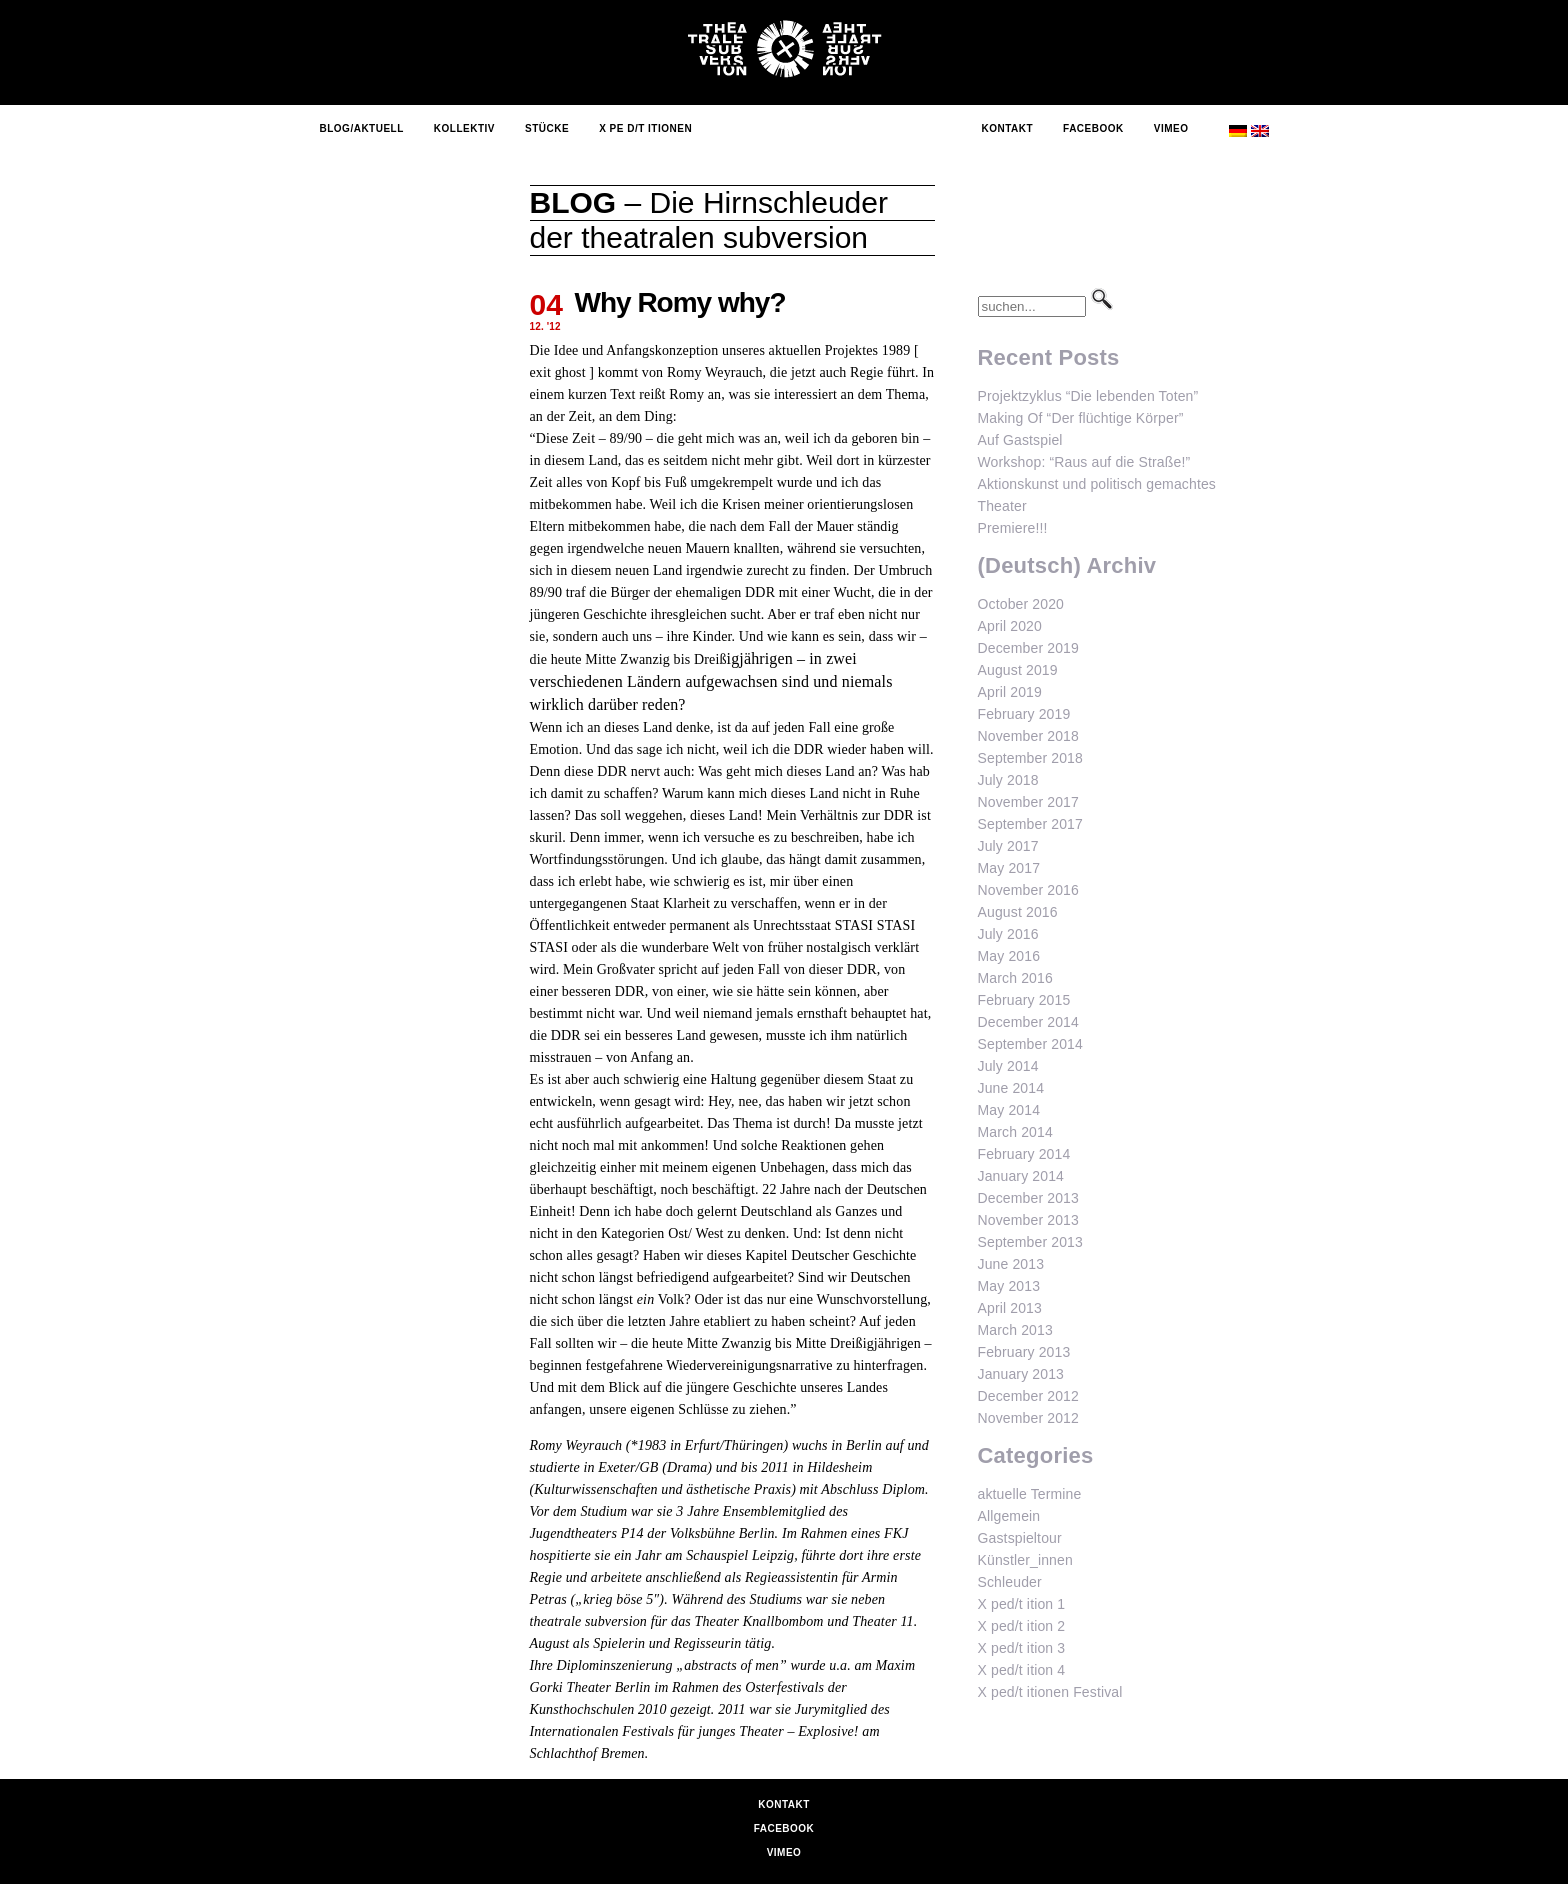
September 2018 (1030, 758)
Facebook (1093, 128)
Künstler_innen (1025, 1560)
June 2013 (1011, 1264)
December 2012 (1028, 1396)
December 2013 (1028, 1198)
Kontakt (1007, 128)
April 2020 (1010, 626)
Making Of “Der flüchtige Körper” (1081, 418)
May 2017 (1009, 868)
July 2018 (1008, 780)
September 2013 (1030, 1242)
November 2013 (1028, 1220)
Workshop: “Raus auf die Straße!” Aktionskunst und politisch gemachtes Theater (1097, 484)
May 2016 (1009, 956)
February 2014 (1024, 1154)
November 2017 (1028, 802)
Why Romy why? (680, 302)
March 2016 (1015, 978)
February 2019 (1024, 714)
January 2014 (1021, 1176)
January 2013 (1021, 1374)
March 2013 (1015, 1330)
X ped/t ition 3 (1022, 1648)
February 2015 (1024, 1000)
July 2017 (1008, 846)
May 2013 (1009, 1286)
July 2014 (1008, 1066)
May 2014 (1009, 1110)
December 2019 (1028, 648)
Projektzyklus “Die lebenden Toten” (1088, 396)
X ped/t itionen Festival (1050, 1692)
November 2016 (1028, 890)
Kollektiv (464, 128)
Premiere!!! (1013, 528)
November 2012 (1028, 1418)
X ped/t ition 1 (1022, 1604)
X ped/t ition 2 (1022, 1626)
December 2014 (1028, 1022)
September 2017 (1030, 824)
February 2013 (1024, 1352)
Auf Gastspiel (1020, 440)
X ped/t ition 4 (1022, 1670)
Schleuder (1010, 1582)
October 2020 (1021, 604)
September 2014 (1030, 1044)
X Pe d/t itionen (645, 128)
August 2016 (1018, 912)
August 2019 (1018, 670)
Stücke (547, 128)
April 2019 (1010, 692)
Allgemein (1009, 1516)
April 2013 (1010, 1308)
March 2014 (1015, 1132)
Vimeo (1171, 128)
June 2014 (1011, 1088)
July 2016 (1008, 934)
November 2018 (1028, 736)
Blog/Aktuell (362, 128)
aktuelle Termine (1030, 1494)
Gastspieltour (1020, 1538)
